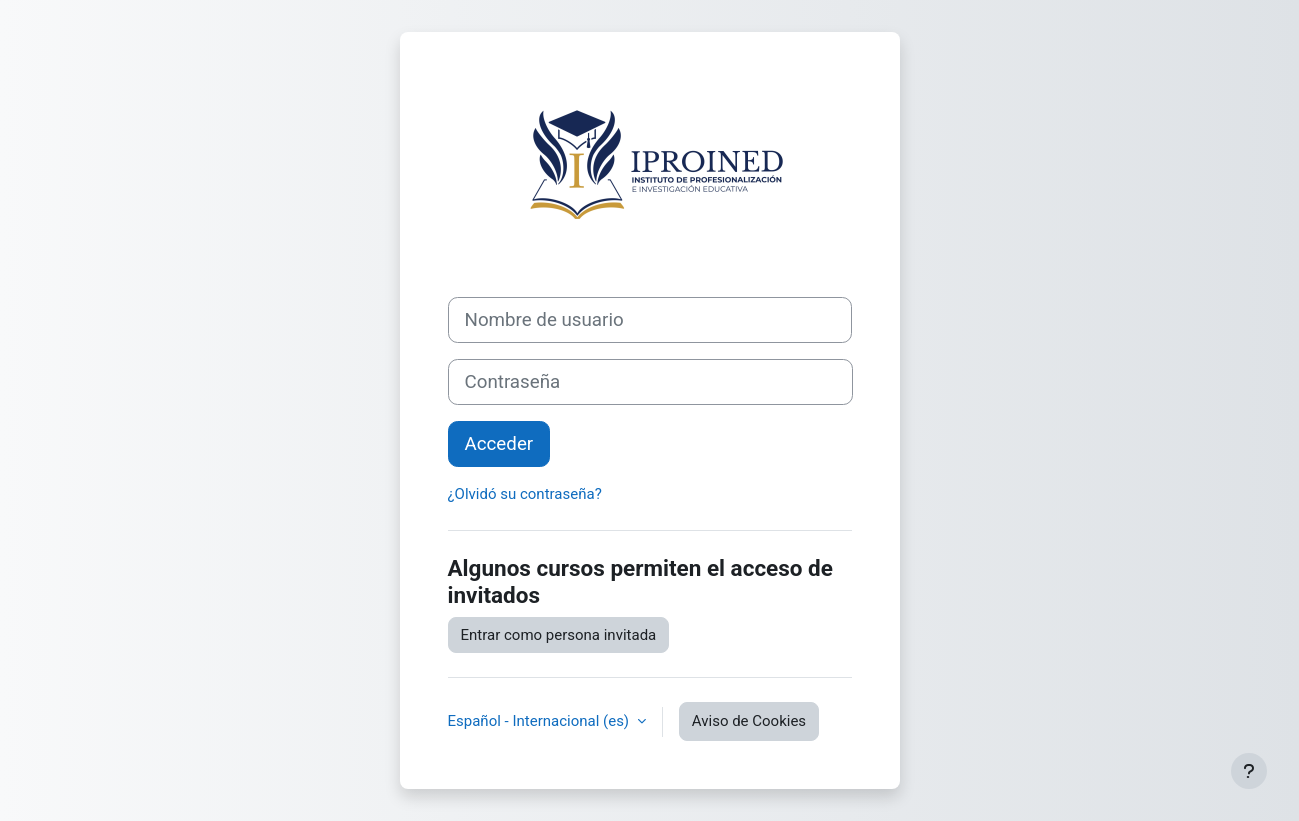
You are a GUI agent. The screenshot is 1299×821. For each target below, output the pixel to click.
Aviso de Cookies (749, 721)
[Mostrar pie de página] (1249, 771)
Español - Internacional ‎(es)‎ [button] (540, 721)
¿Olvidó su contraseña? (525, 494)
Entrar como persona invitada (559, 635)
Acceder (499, 444)
